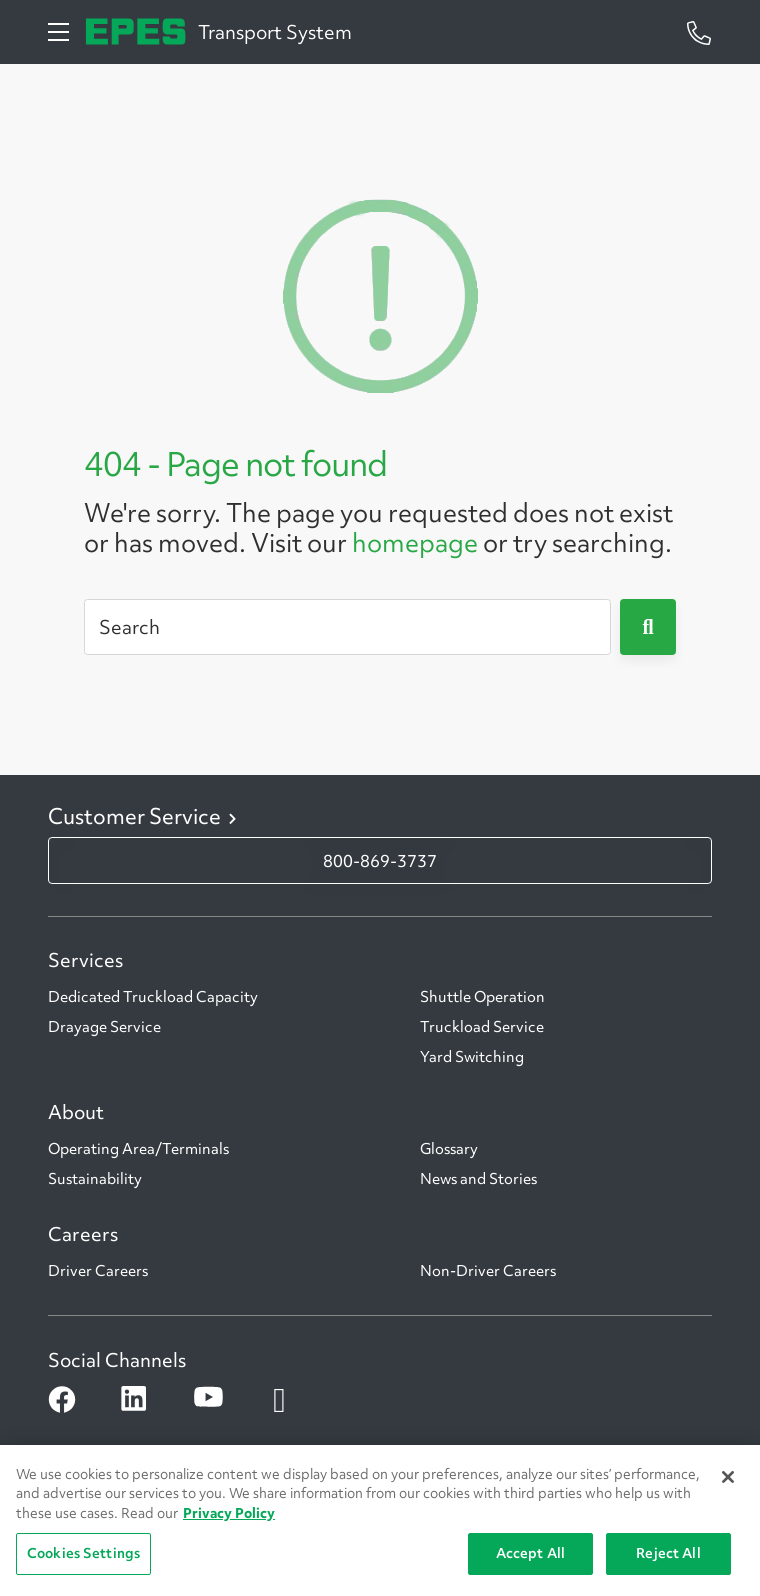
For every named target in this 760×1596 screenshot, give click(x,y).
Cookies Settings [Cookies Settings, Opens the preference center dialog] (83, 1553)
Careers (83, 1234)
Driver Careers (98, 1271)
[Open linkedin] (133, 1400)
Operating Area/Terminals (138, 1149)
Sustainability (95, 1179)
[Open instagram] (279, 1400)
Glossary (449, 1149)
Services (85, 960)
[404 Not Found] (380, 293)
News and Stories (478, 1179)
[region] (380, 1520)
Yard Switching (472, 1057)
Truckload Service (482, 1027)
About (76, 1112)
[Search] (347, 627)
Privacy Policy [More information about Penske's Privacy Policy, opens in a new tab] (229, 1513)
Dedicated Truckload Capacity (153, 997)
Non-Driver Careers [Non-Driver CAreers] (488, 1271)
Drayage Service (104, 1027)
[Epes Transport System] (135, 31)
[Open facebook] (60, 1400)
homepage (415, 543)
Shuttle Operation (482, 997)
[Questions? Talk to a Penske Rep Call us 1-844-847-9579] (699, 31)
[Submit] (648, 627)
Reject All (668, 1553)
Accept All (530, 1553)
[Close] (728, 1477)
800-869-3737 (380, 860)
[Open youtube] (206, 1400)
